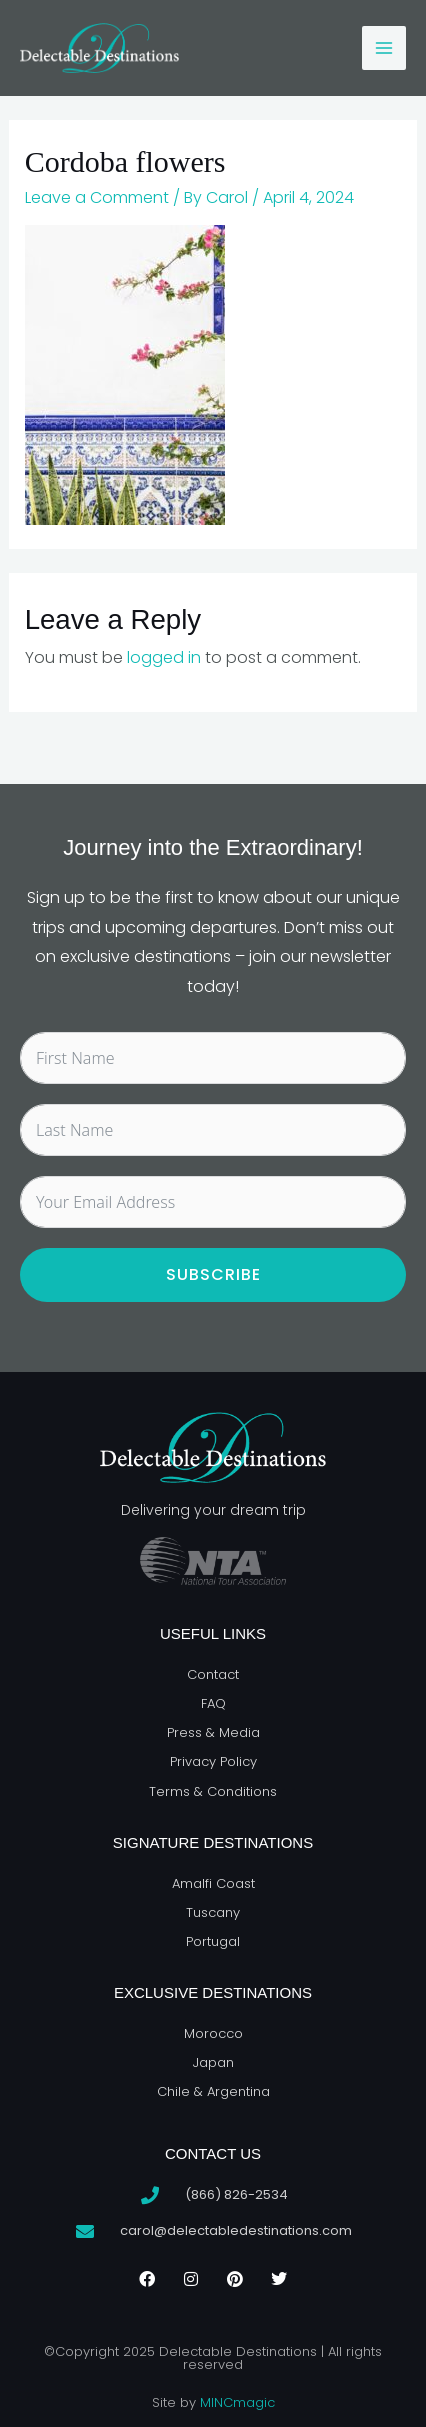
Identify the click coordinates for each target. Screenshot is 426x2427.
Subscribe (213, 1274)
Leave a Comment (97, 197)
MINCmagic (237, 2402)
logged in (164, 657)
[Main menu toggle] (384, 48)
